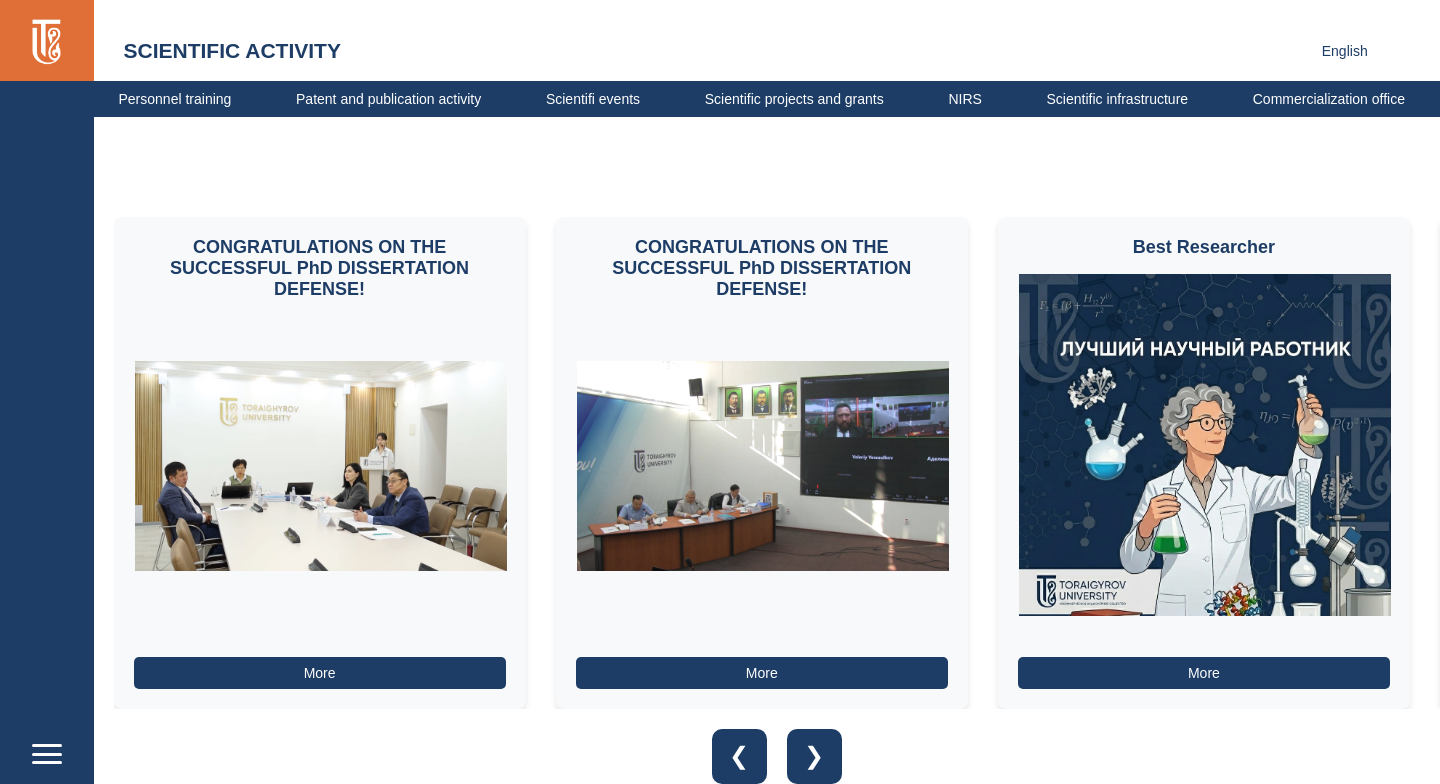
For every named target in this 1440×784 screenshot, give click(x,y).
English (1345, 51)
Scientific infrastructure (1117, 99)
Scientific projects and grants (794, 99)
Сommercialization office (1329, 99)
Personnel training (175, 99)
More (320, 673)
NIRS (964, 99)
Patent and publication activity (388, 99)
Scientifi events (593, 99)
